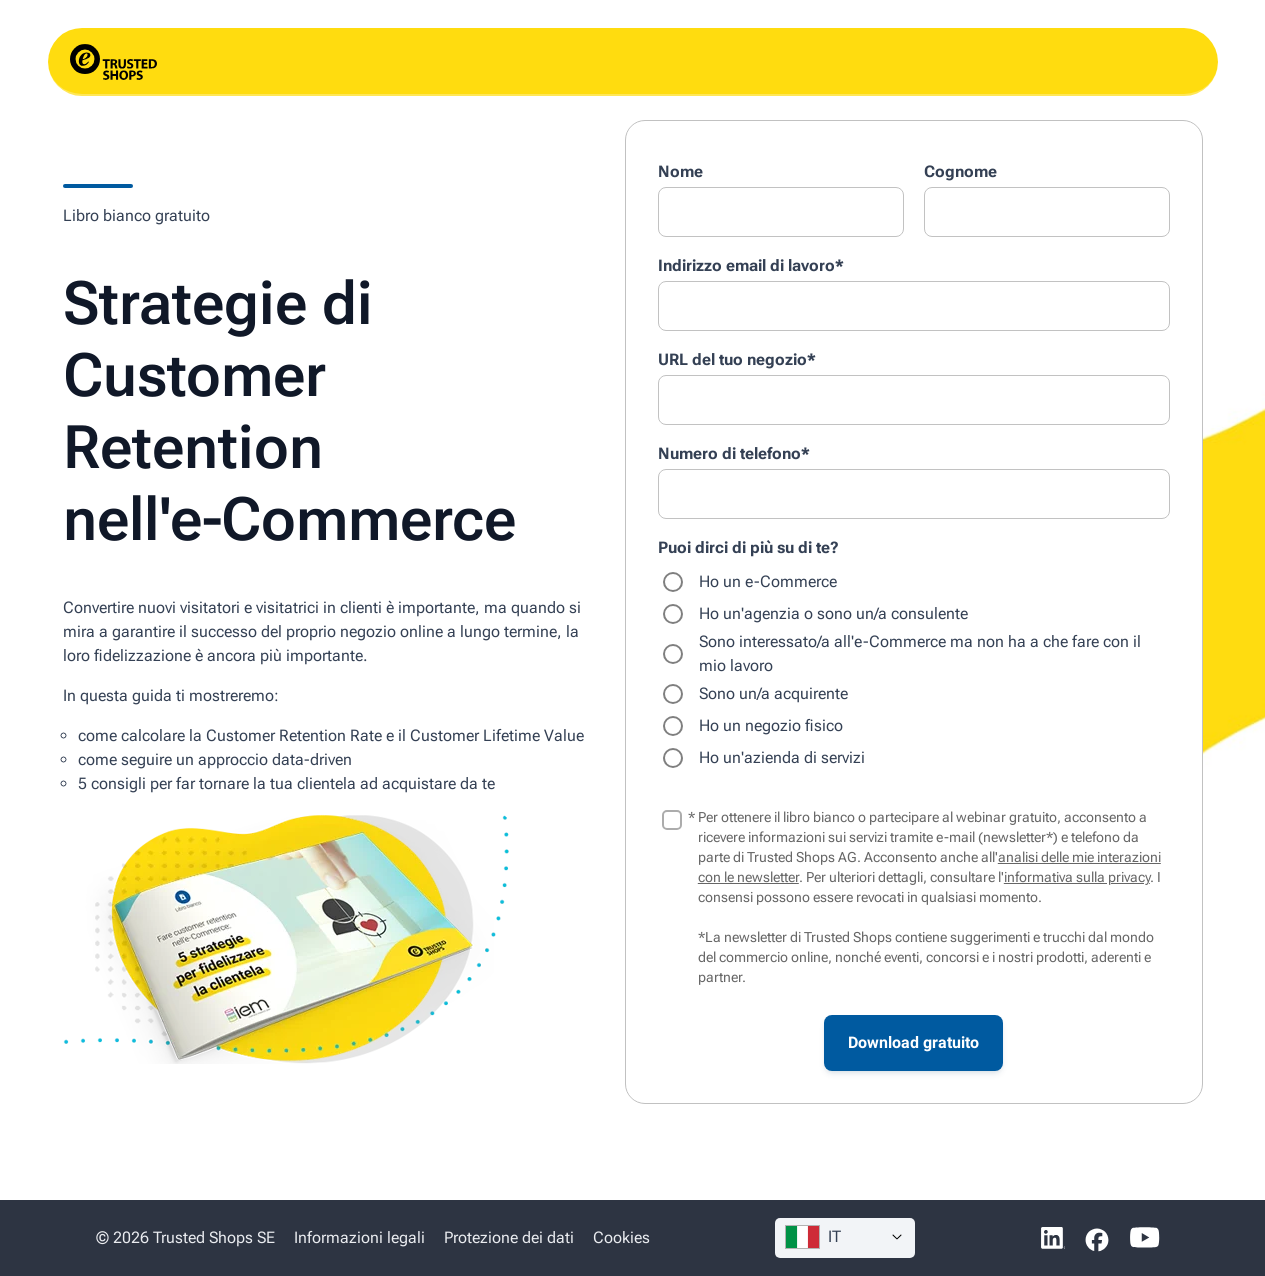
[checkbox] (914, 670)
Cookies (621, 1237)
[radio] (914, 582)
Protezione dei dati (509, 1237)
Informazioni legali (361, 1237)
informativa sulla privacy (1077, 877)
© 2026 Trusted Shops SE (185, 1237)
